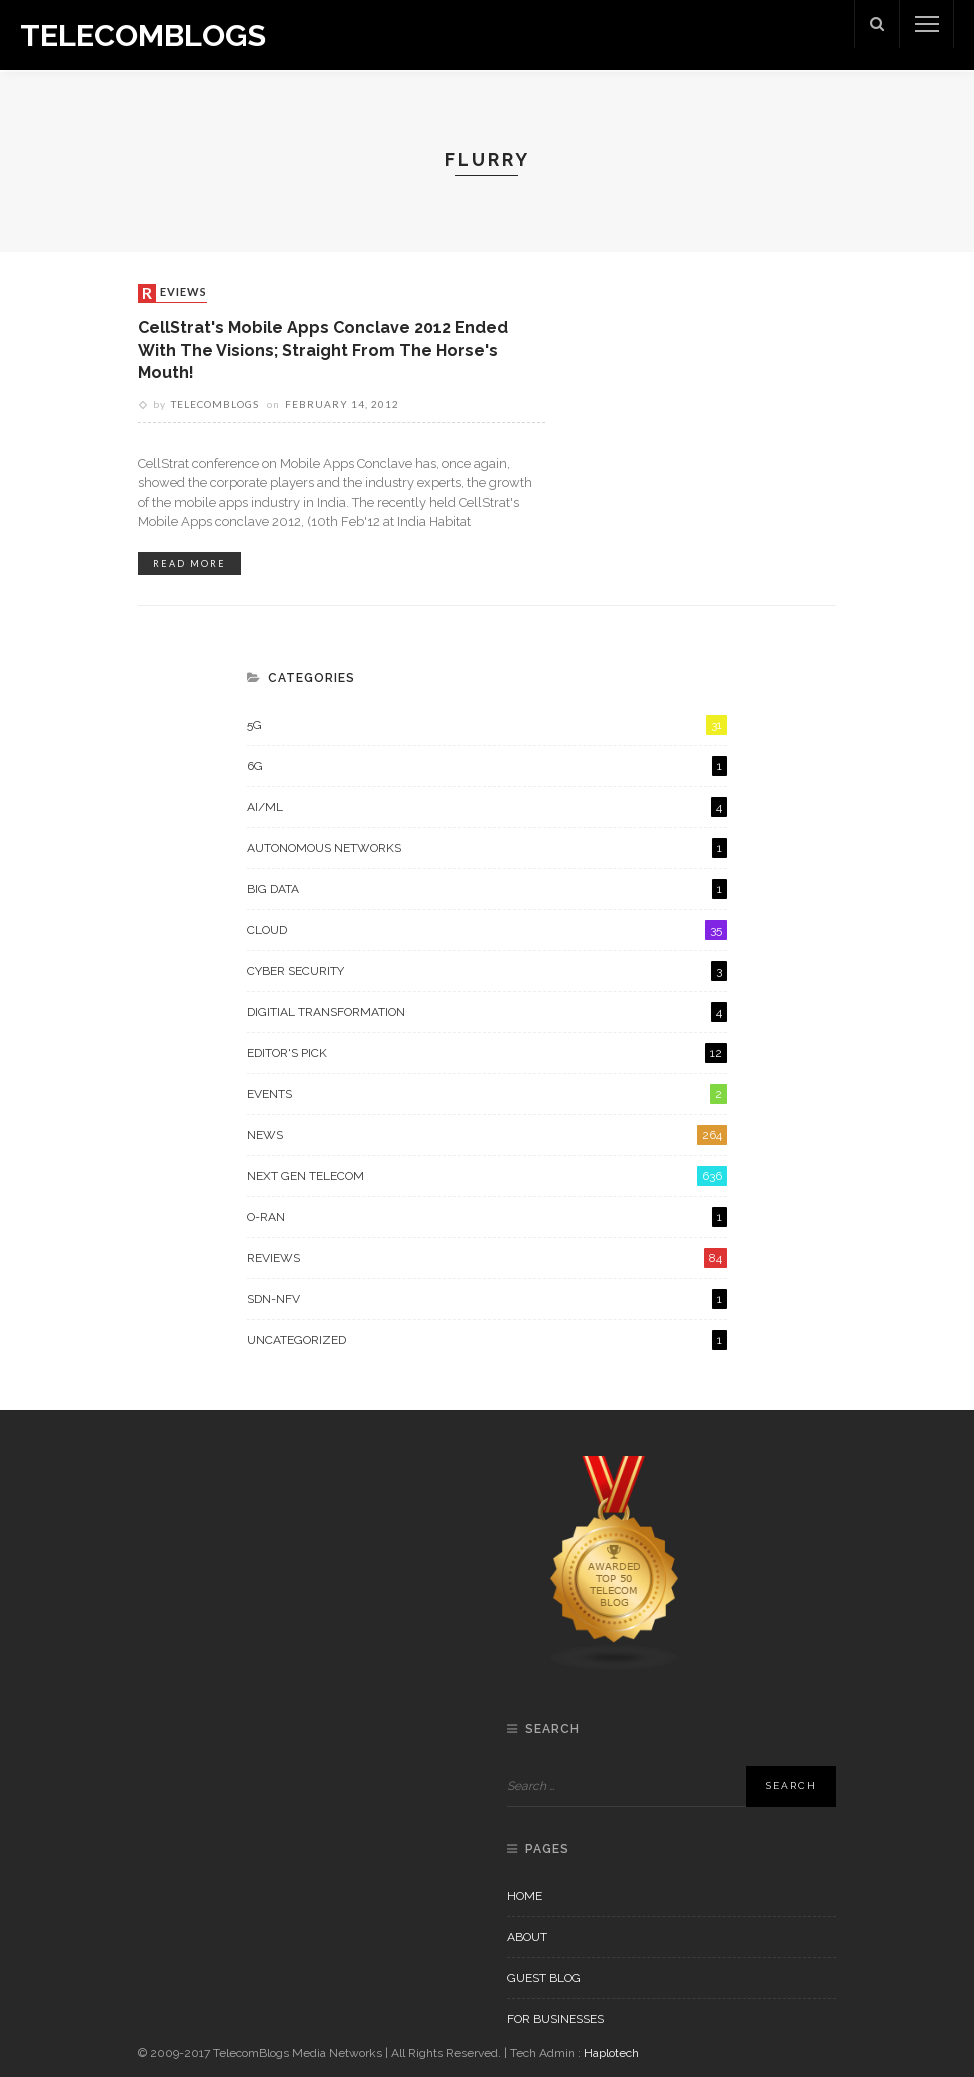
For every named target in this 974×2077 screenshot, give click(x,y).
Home (524, 1896)
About (527, 1937)
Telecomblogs (215, 404)
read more (189, 563)
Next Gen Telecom (487, 1176)
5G (487, 725)
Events (487, 1094)
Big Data (487, 889)
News (487, 1135)
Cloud (487, 930)
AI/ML (487, 807)
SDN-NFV (487, 1299)
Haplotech (611, 2053)
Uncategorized (487, 1340)
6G (487, 766)
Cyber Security (487, 971)
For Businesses (555, 2019)
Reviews (174, 293)
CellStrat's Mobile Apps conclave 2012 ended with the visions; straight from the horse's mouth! (324, 350)
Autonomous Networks (487, 848)
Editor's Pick (487, 1053)
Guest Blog (544, 1978)
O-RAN (487, 1217)
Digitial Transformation (487, 1012)
